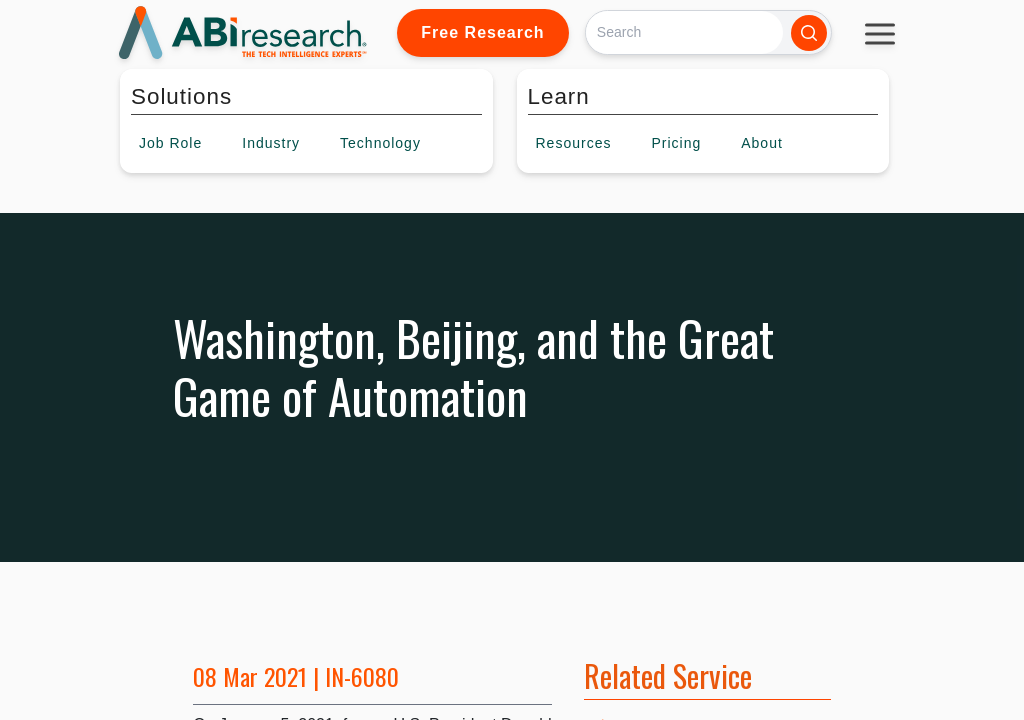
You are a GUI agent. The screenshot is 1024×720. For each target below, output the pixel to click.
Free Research (482, 32)
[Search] (684, 32)
